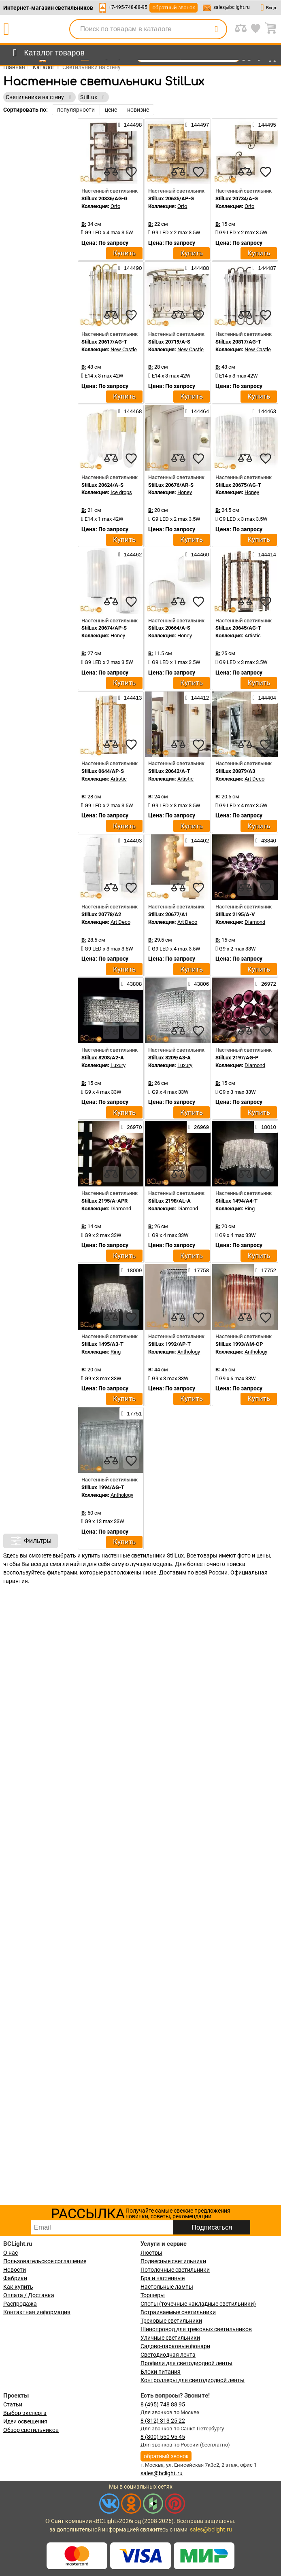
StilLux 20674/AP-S (104, 628)
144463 (264, 411)
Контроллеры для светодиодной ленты (192, 2380)
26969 (198, 1127)
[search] (216, 29)
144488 (197, 268)
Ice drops (121, 492)
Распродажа (20, 2303)
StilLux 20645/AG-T (238, 628)
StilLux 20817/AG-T (238, 342)
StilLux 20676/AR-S (171, 485)
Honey (184, 492)
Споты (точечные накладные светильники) (198, 2303)
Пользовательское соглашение (44, 2261)
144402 (197, 840)
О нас (10, 2252)
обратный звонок (173, 7)
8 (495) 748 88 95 (162, 2404)
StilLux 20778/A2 (101, 914)
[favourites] (131, 172)
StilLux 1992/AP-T (169, 1344)
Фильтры (30, 1541)
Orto (115, 206)
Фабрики (15, 2278)
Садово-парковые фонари (175, 2346)
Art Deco (254, 779)
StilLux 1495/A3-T (102, 1344)
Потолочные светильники (175, 2269)
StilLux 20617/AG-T (104, 342)
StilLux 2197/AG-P (236, 1058)
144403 (130, 840)
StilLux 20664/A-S (169, 628)
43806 (198, 983)
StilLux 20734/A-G (236, 198)
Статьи (12, 2404)
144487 (264, 268)
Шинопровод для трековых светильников (196, 2329)
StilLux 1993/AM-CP (239, 1344)
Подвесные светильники (173, 2261)
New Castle (124, 349)
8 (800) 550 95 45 (162, 2437)
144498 (130, 124)
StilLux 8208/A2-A (102, 1058)
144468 (130, 411)
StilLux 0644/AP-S (102, 771)
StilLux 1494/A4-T (236, 1201)
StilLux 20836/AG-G (104, 198)
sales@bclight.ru (231, 7)
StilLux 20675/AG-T (238, 485)
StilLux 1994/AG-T (102, 1487)
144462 (130, 554)
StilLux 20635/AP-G (171, 198)
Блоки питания (160, 2371)
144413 (130, 697)
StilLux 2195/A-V (235, 914)
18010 (265, 1127)
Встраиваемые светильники (178, 2312)
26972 (265, 983)
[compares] (111, 172)
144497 (197, 124)
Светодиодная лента (168, 2354)
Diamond (255, 922)
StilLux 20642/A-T (169, 771)
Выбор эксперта (25, 2413)
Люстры (151, 2252)
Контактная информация (36, 2312)
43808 (131, 983)
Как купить (18, 2286)
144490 (130, 268)
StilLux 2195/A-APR (104, 1201)
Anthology (188, 1352)
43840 (265, 840)
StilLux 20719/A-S (169, 342)
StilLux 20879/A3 (235, 771)
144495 (264, 124)
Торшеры (152, 2295)
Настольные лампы (166, 2286)
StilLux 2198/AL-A (169, 1201)
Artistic (253, 635)
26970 (131, 1127)
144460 (197, 554)
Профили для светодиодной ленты (186, 2363)
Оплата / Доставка (28, 2295)
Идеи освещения (25, 2421)
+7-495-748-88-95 (128, 7)
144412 (197, 697)
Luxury (118, 1065)
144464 (197, 411)
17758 (198, 1270)
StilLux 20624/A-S (102, 485)
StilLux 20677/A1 (168, 914)
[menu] (47, 53)
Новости (14, 2269)
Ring (250, 1208)
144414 (264, 554)
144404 (264, 697)
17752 (265, 1270)
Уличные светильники (170, 2337)
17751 (131, 1413)
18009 (131, 1270)
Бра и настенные (162, 2278)
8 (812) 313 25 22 (162, 2420)
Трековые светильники (171, 2320)
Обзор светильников (31, 2430)
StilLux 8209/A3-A (169, 1058)
